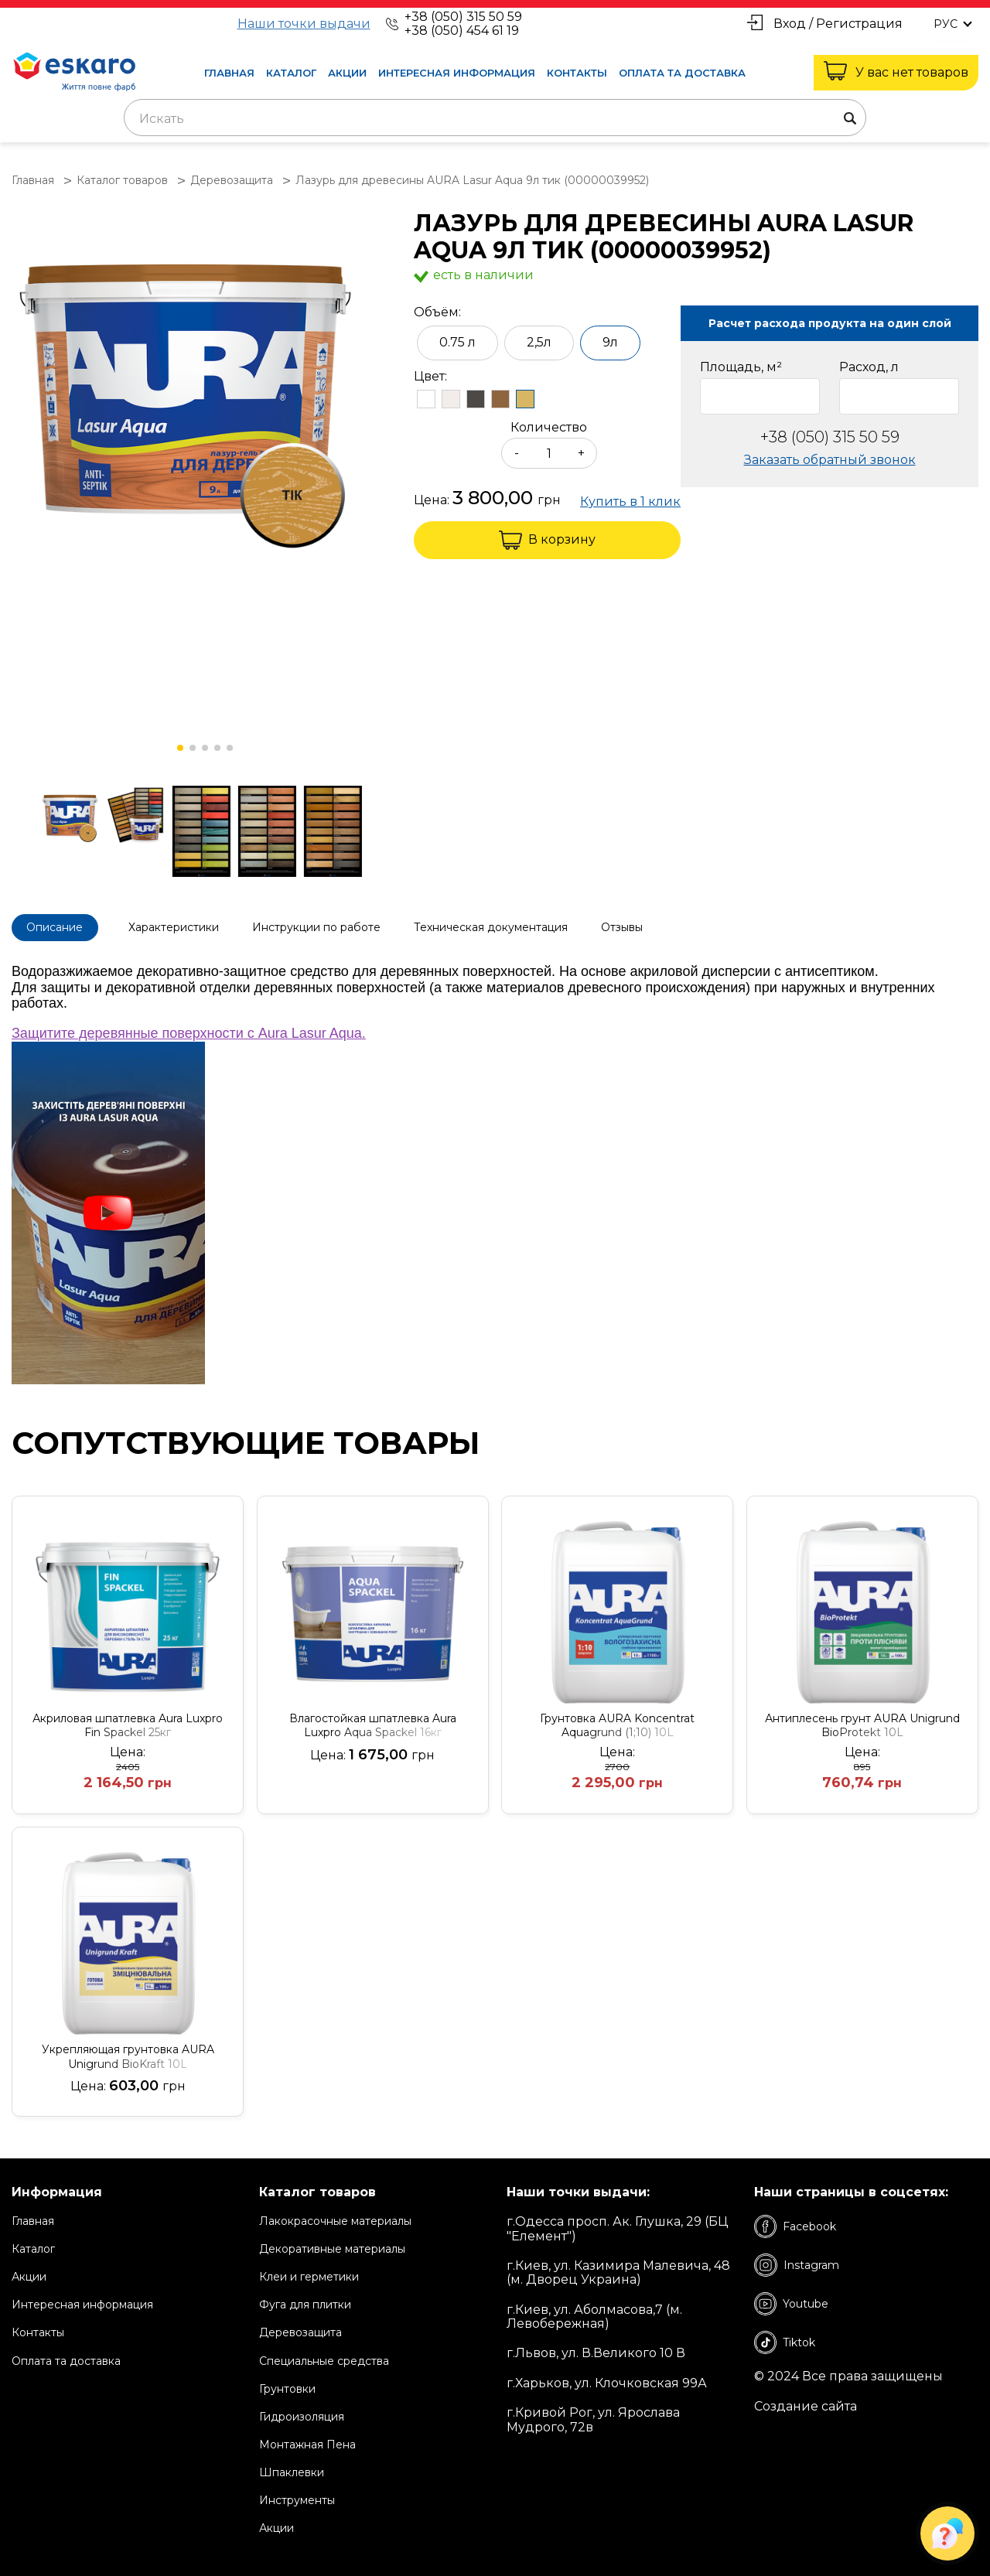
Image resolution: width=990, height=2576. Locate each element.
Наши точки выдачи (303, 24)
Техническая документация (524, 926)
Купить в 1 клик (630, 502)
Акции (347, 73)
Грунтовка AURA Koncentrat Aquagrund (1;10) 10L (617, 1721)
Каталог (291, 73)
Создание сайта (805, 2402)
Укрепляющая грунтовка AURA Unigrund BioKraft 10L (128, 2053)
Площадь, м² (741, 367)
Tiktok (784, 2338)
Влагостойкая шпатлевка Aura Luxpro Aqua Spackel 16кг (372, 1721)
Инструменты (297, 2496)
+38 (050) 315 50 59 (463, 16)
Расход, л (869, 367)
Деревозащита (300, 2328)
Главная (229, 73)
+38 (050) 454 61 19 (462, 30)
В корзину (547, 540)
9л (610, 342)
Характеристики (190, 926)
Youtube (791, 2300)
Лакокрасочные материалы (335, 2217)
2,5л (539, 342)
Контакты (577, 73)
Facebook (795, 2222)
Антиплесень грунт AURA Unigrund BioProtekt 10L (862, 1721)
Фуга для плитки (305, 2301)
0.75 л (457, 342)
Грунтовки (287, 2384)
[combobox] (495, 117)
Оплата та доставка (682, 73)
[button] (180, 748)
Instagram (796, 2261)
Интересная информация (456, 73)
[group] (205, 385)
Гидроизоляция (301, 2413)
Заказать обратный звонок (830, 459)
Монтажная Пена (307, 2440)
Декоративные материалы (332, 2245)
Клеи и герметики (309, 2273)
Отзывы (663, 926)
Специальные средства (324, 2356)
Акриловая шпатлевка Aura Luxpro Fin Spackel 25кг (127, 1721)
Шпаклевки (291, 2468)
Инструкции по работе (341, 926)
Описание (59, 926)
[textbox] (495, 119)
